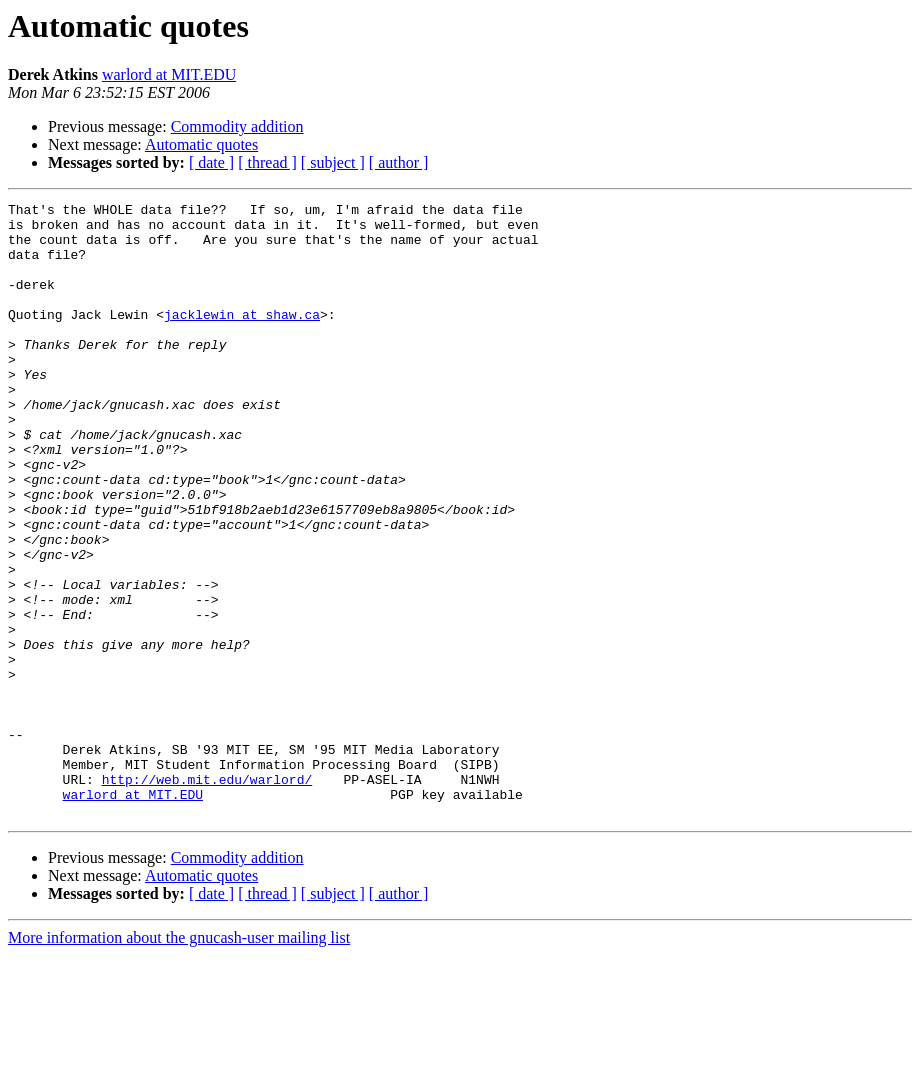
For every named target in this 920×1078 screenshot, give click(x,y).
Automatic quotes (201, 144)
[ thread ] (267, 162)
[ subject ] (333, 162)
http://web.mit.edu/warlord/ (207, 896)
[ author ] (399, 162)
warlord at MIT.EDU (169, 74)
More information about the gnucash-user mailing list (179, 1060)
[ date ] (211, 162)
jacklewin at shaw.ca (242, 338)
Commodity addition (237, 126)
